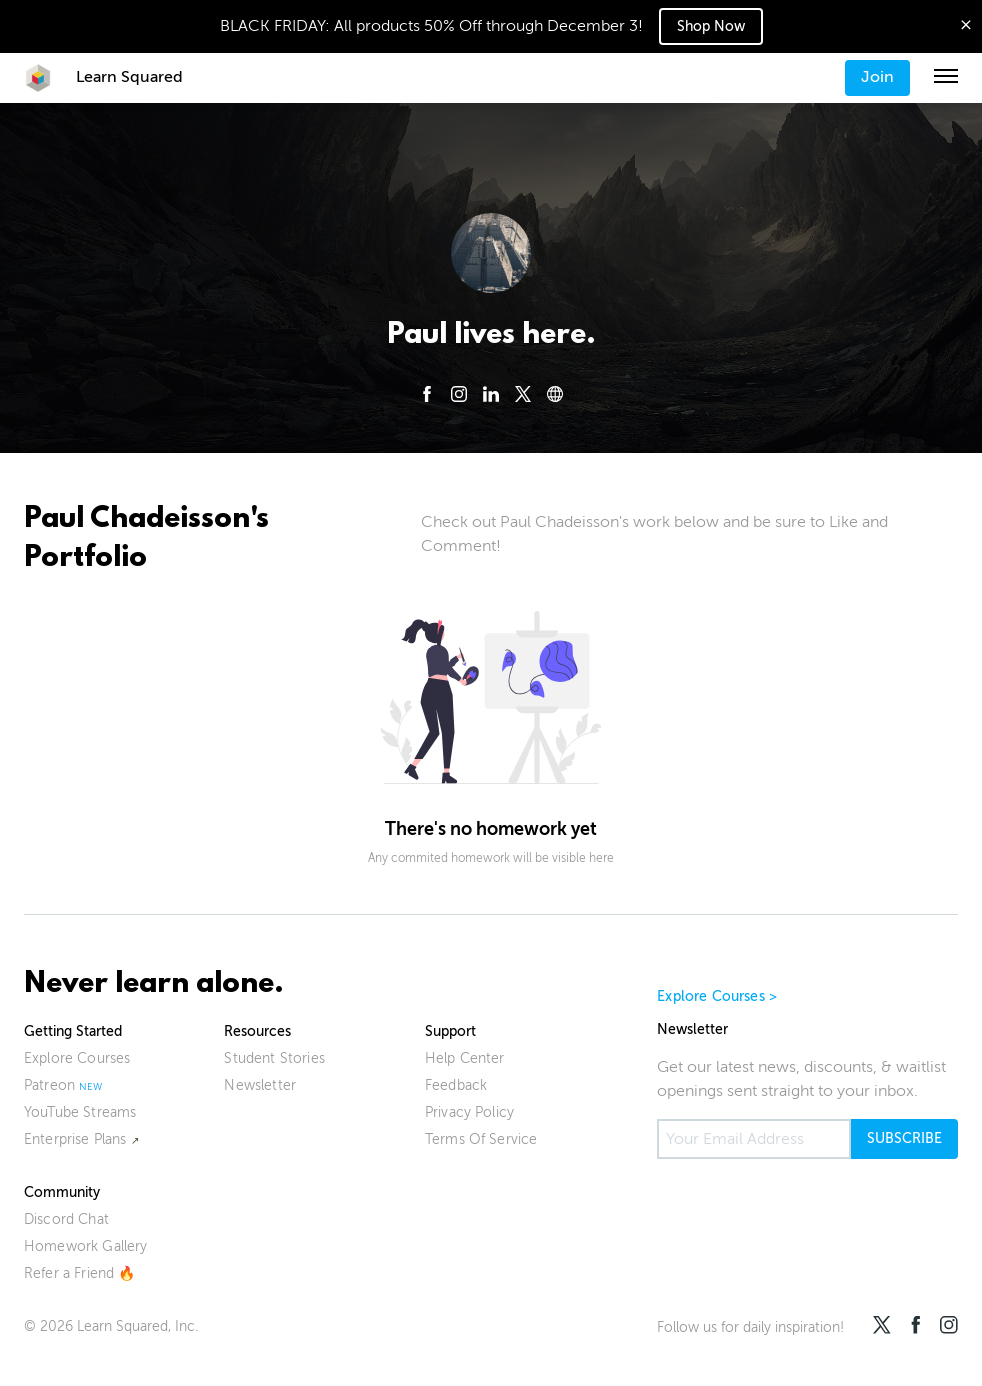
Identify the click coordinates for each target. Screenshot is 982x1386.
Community (62, 1192)
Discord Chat (66, 1219)
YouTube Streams (80, 1112)
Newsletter (260, 1085)
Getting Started (73, 1031)
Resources (257, 1031)
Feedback (456, 1085)
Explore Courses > (717, 996)
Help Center (465, 1058)
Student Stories (274, 1058)
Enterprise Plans (75, 1139)
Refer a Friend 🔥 (80, 1273)
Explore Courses (77, 1058)
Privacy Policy (469, 1112)
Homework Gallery (86, 1246)
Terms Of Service (481, 1139)
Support (450, 1031)
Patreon (49, 1085)
